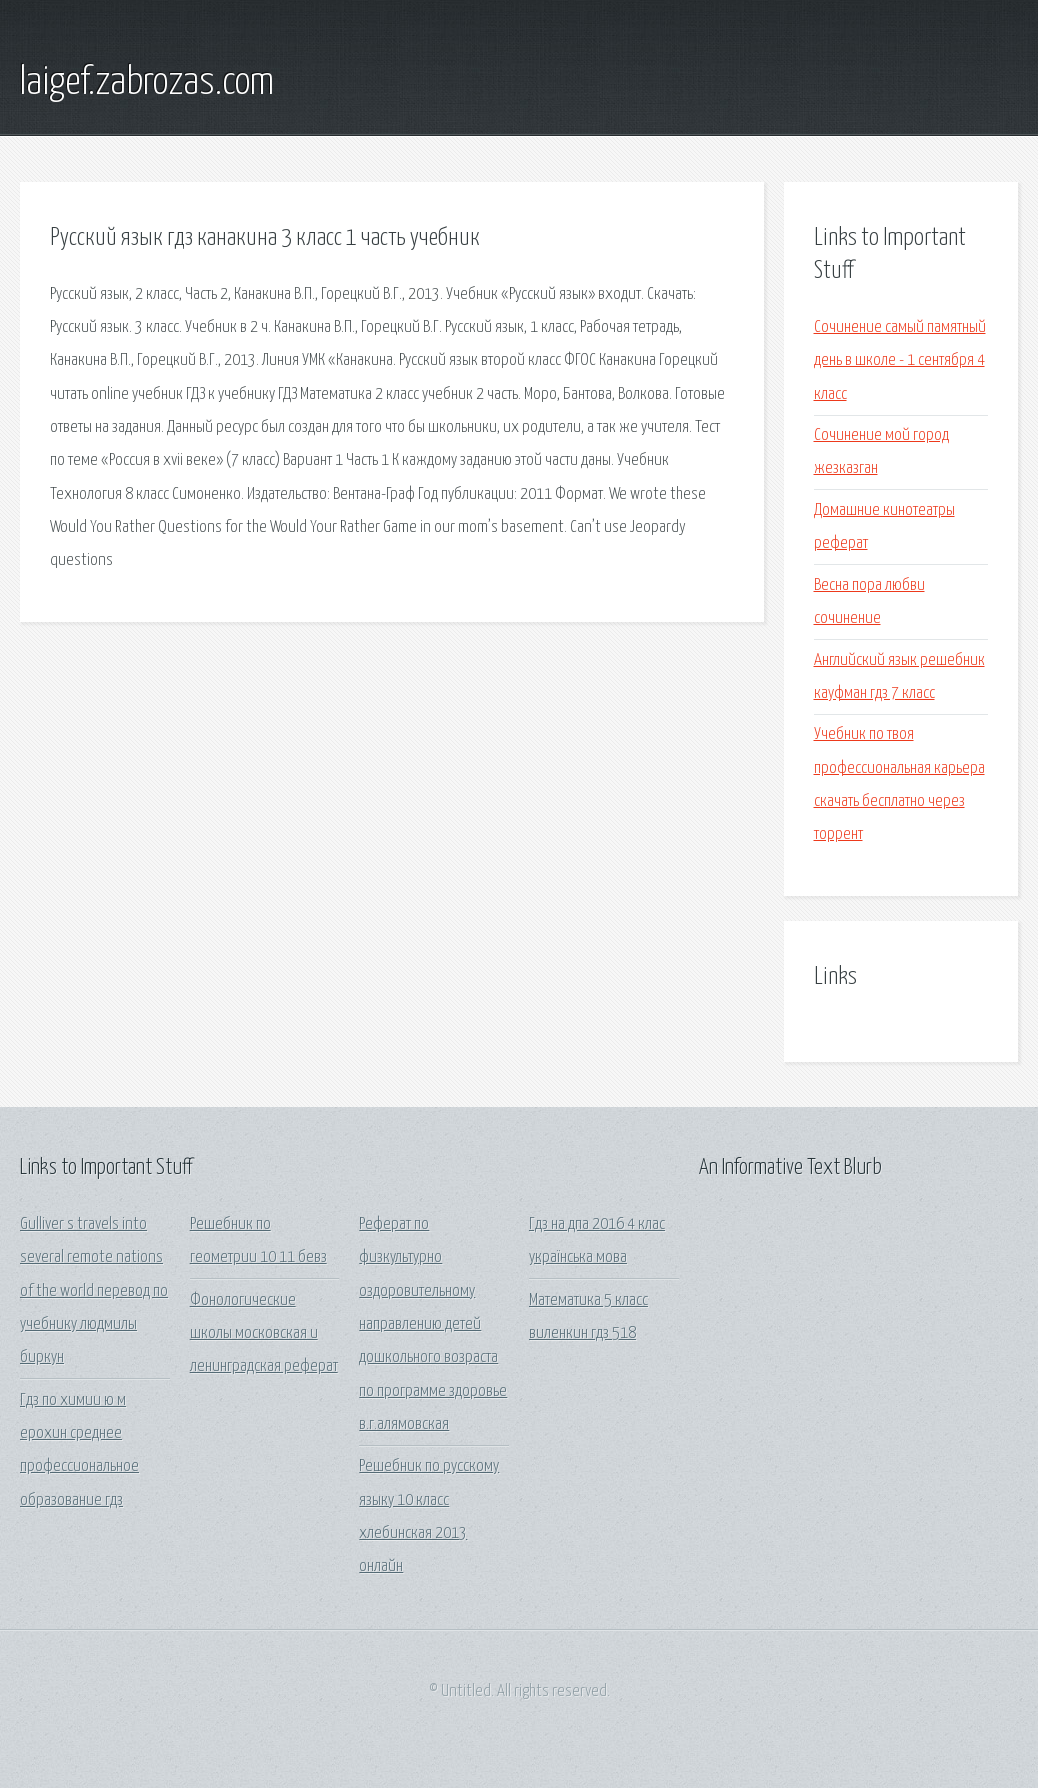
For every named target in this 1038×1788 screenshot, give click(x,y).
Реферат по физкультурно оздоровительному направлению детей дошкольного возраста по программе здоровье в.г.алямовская (433, 1324)
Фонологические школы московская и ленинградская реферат (264, 1334)
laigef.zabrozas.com (147, 83)
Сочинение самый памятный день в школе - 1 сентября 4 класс (900, 361)
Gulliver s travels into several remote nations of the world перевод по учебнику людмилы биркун (94, 1291)
